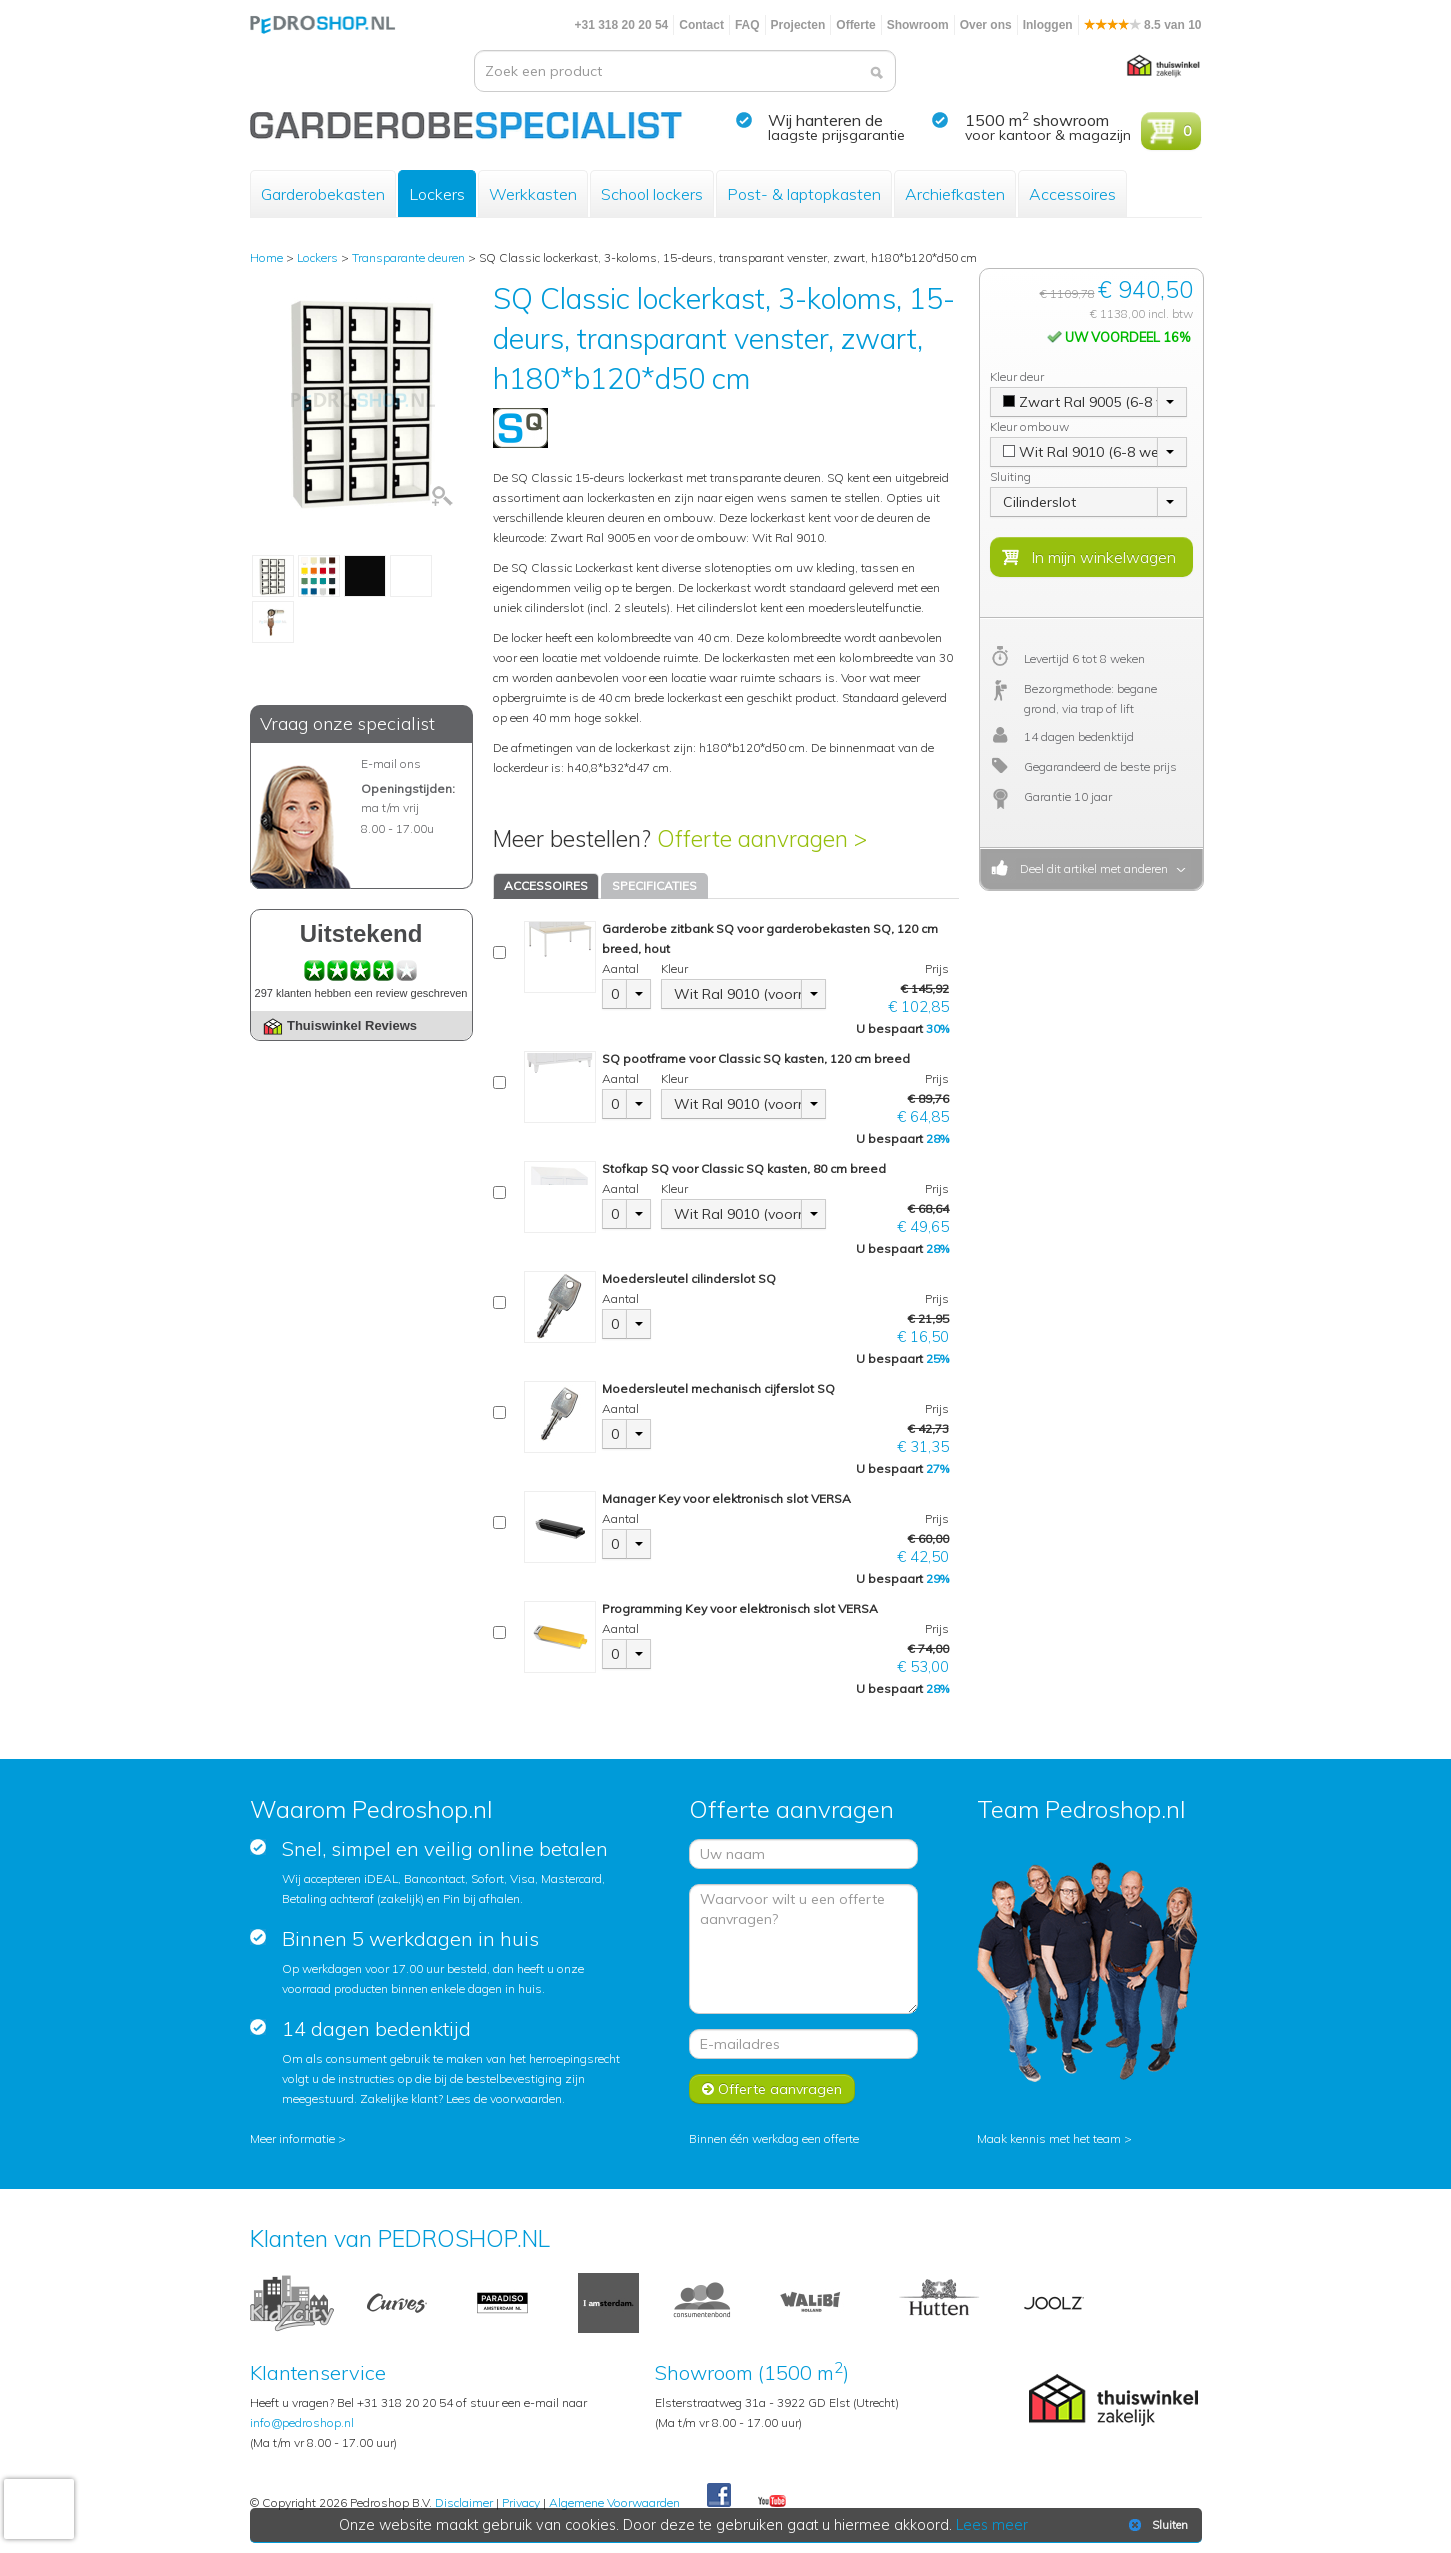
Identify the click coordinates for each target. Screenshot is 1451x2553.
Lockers (437, 194)
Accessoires (1072, 194)
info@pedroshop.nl (302, 2422)
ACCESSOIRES (546, 885)
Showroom (918, 25)
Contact (701, 25)
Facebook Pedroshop (719, 2496)
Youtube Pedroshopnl (772, 2502)
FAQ (747, 25)
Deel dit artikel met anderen (1091, 868)
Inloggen (1048, 25)
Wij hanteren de (825, 120)
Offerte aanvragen (772, 2089)
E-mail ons (391, 763)
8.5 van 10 (1143, 25)
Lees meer (992, 2525)
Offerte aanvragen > (762, 838)
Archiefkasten (955, 194)
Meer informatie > (298, 2138)
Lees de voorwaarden (504, 2098)
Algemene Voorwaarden (614, 2502)
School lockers (652, 194)
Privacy (521, 2502)
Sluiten (1156, 2525)
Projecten (798, 25)
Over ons (986, 25)
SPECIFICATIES (654, 885)
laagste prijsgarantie (836, 135)
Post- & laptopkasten (804, 194)
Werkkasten (533, 194)
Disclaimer (464, 2502)
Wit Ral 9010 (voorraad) (738, 994)
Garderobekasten (323, 194)
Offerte (855, 25)
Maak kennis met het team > (1054, 2138)
